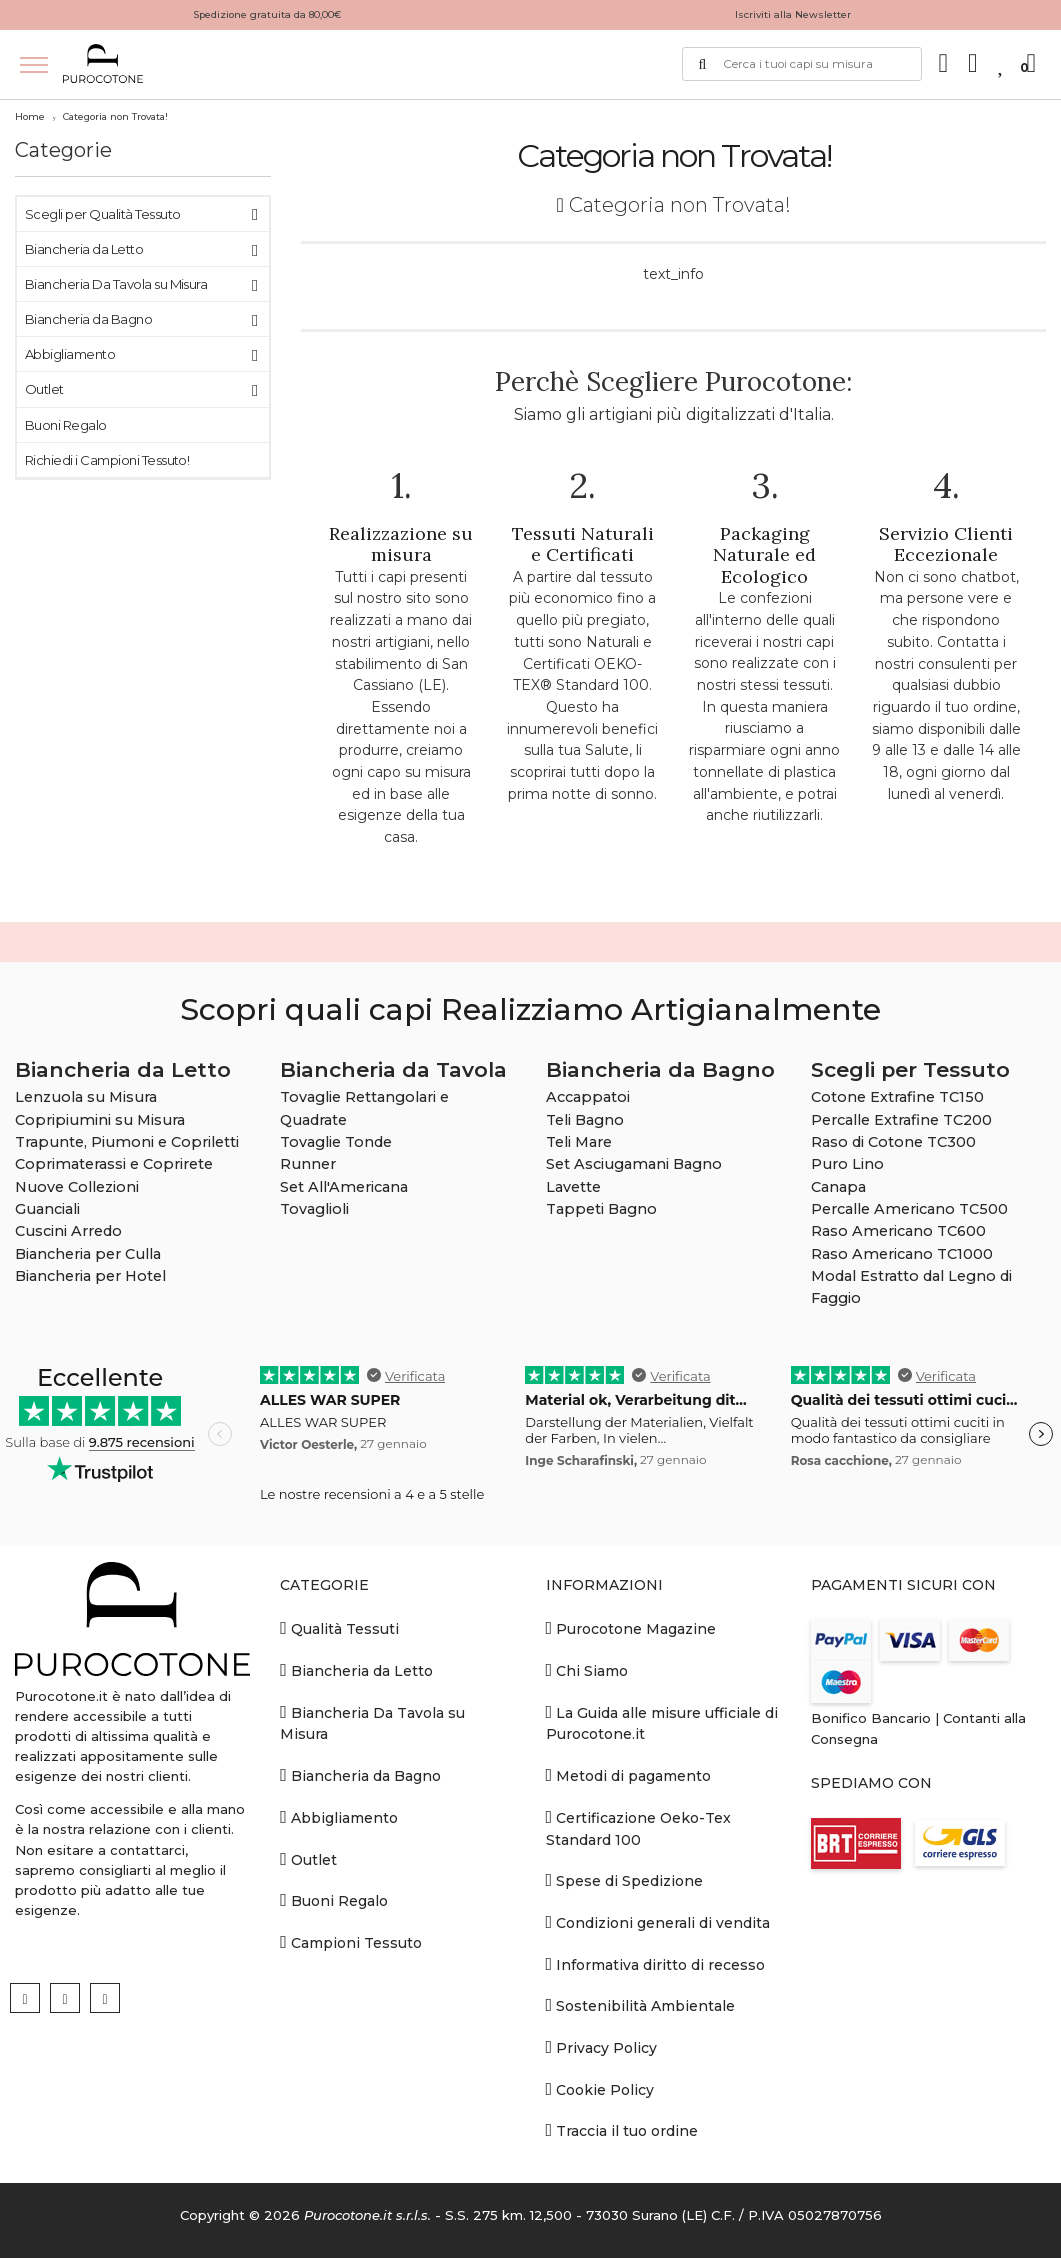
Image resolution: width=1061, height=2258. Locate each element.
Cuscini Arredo (68, 1231)
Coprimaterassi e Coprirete (114, 1164)
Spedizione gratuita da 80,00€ (267, 14)
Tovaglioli (314, 1209)
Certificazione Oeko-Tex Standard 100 (639, 1828)
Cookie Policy (600, 2089)
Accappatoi (588, 1097)
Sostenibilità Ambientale (641, 2005)
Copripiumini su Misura (100, 1120)
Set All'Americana (344, 1187)
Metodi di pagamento (629, 1775)
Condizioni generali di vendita (658, 1922)
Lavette (573, 1187)
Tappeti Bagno (601, 1209)
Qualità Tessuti (339, 1628)
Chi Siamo (587, 1670)
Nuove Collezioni (77, 1187)
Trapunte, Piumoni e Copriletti (127, 1142)
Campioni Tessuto (351, 1942)
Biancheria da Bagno (88, 319)
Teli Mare (579, 1142)
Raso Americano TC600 (898, 1231)
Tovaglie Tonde (336, 1142)
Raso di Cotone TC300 (893, 1142)
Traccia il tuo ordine (622, 2130)
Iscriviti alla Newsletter (793, 14)
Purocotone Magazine (631, 1628)
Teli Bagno (585, 1120)
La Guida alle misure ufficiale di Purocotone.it (662, 1723)
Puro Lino (847, 1164)
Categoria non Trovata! (115, 116)
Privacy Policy (602, 2047)
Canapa (838, 1187)
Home (30, 116)
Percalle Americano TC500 (909, 1209)
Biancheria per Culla (88, 1254)
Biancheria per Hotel (90, 1276)
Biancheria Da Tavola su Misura (116, 284)
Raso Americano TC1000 (902, 1254)
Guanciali (47, 1209)
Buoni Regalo (66, 425)
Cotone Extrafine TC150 (897, 1097)
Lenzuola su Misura (86, 1097)
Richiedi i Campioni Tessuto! (107, 460)
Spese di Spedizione (625, 1880)
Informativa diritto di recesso (656, 1964)
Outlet (44, 389)
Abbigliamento (70, 354)
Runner (308, 1164)
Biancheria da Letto (84, 249)
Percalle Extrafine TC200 (901, 1120)
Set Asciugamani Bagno (634, 1164)
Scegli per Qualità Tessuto (102, 214)
